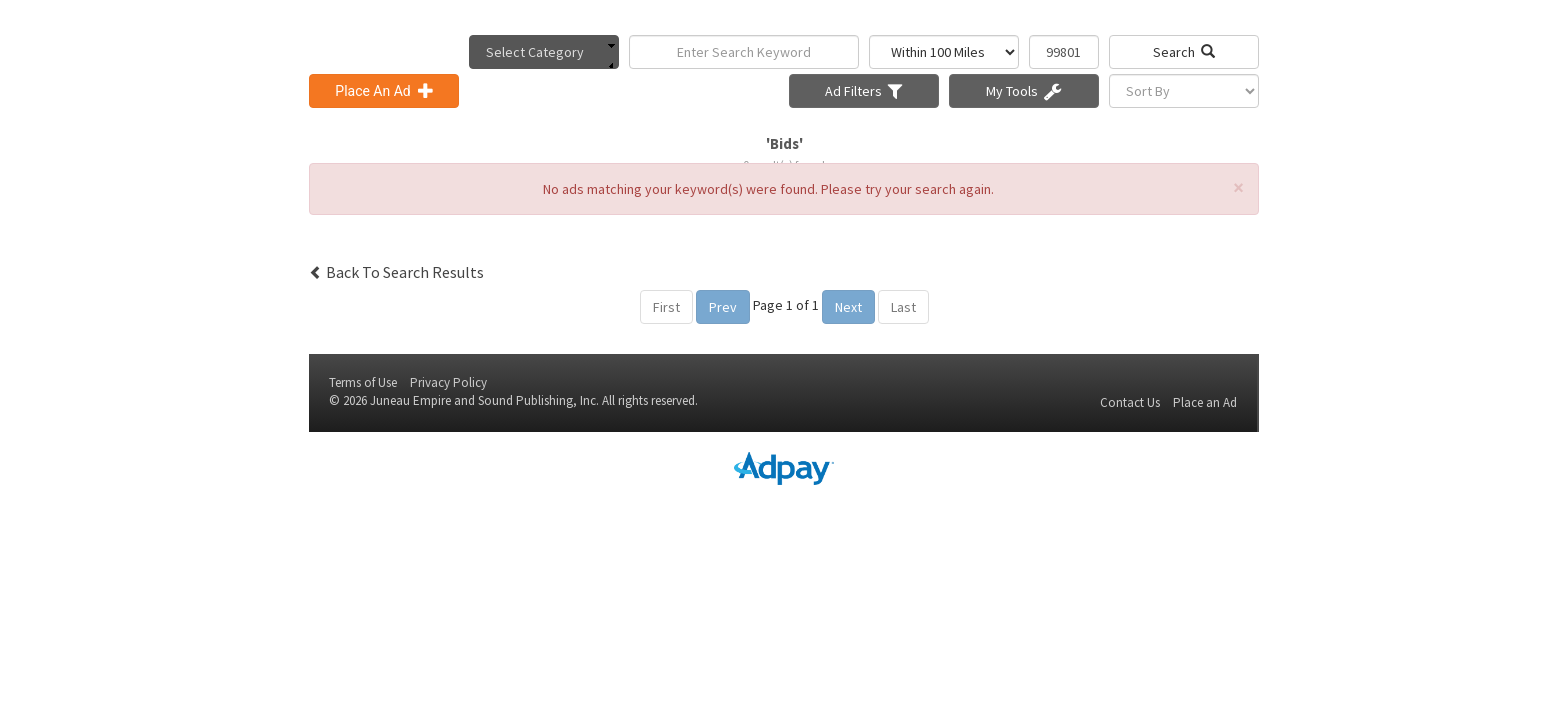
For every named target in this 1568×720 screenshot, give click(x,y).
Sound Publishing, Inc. (538, 400)
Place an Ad (1205, 402)
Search (1184, 52)
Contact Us (1130, 402)
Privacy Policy (448, 382)
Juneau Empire (410, 400)
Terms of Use (363, 382)
